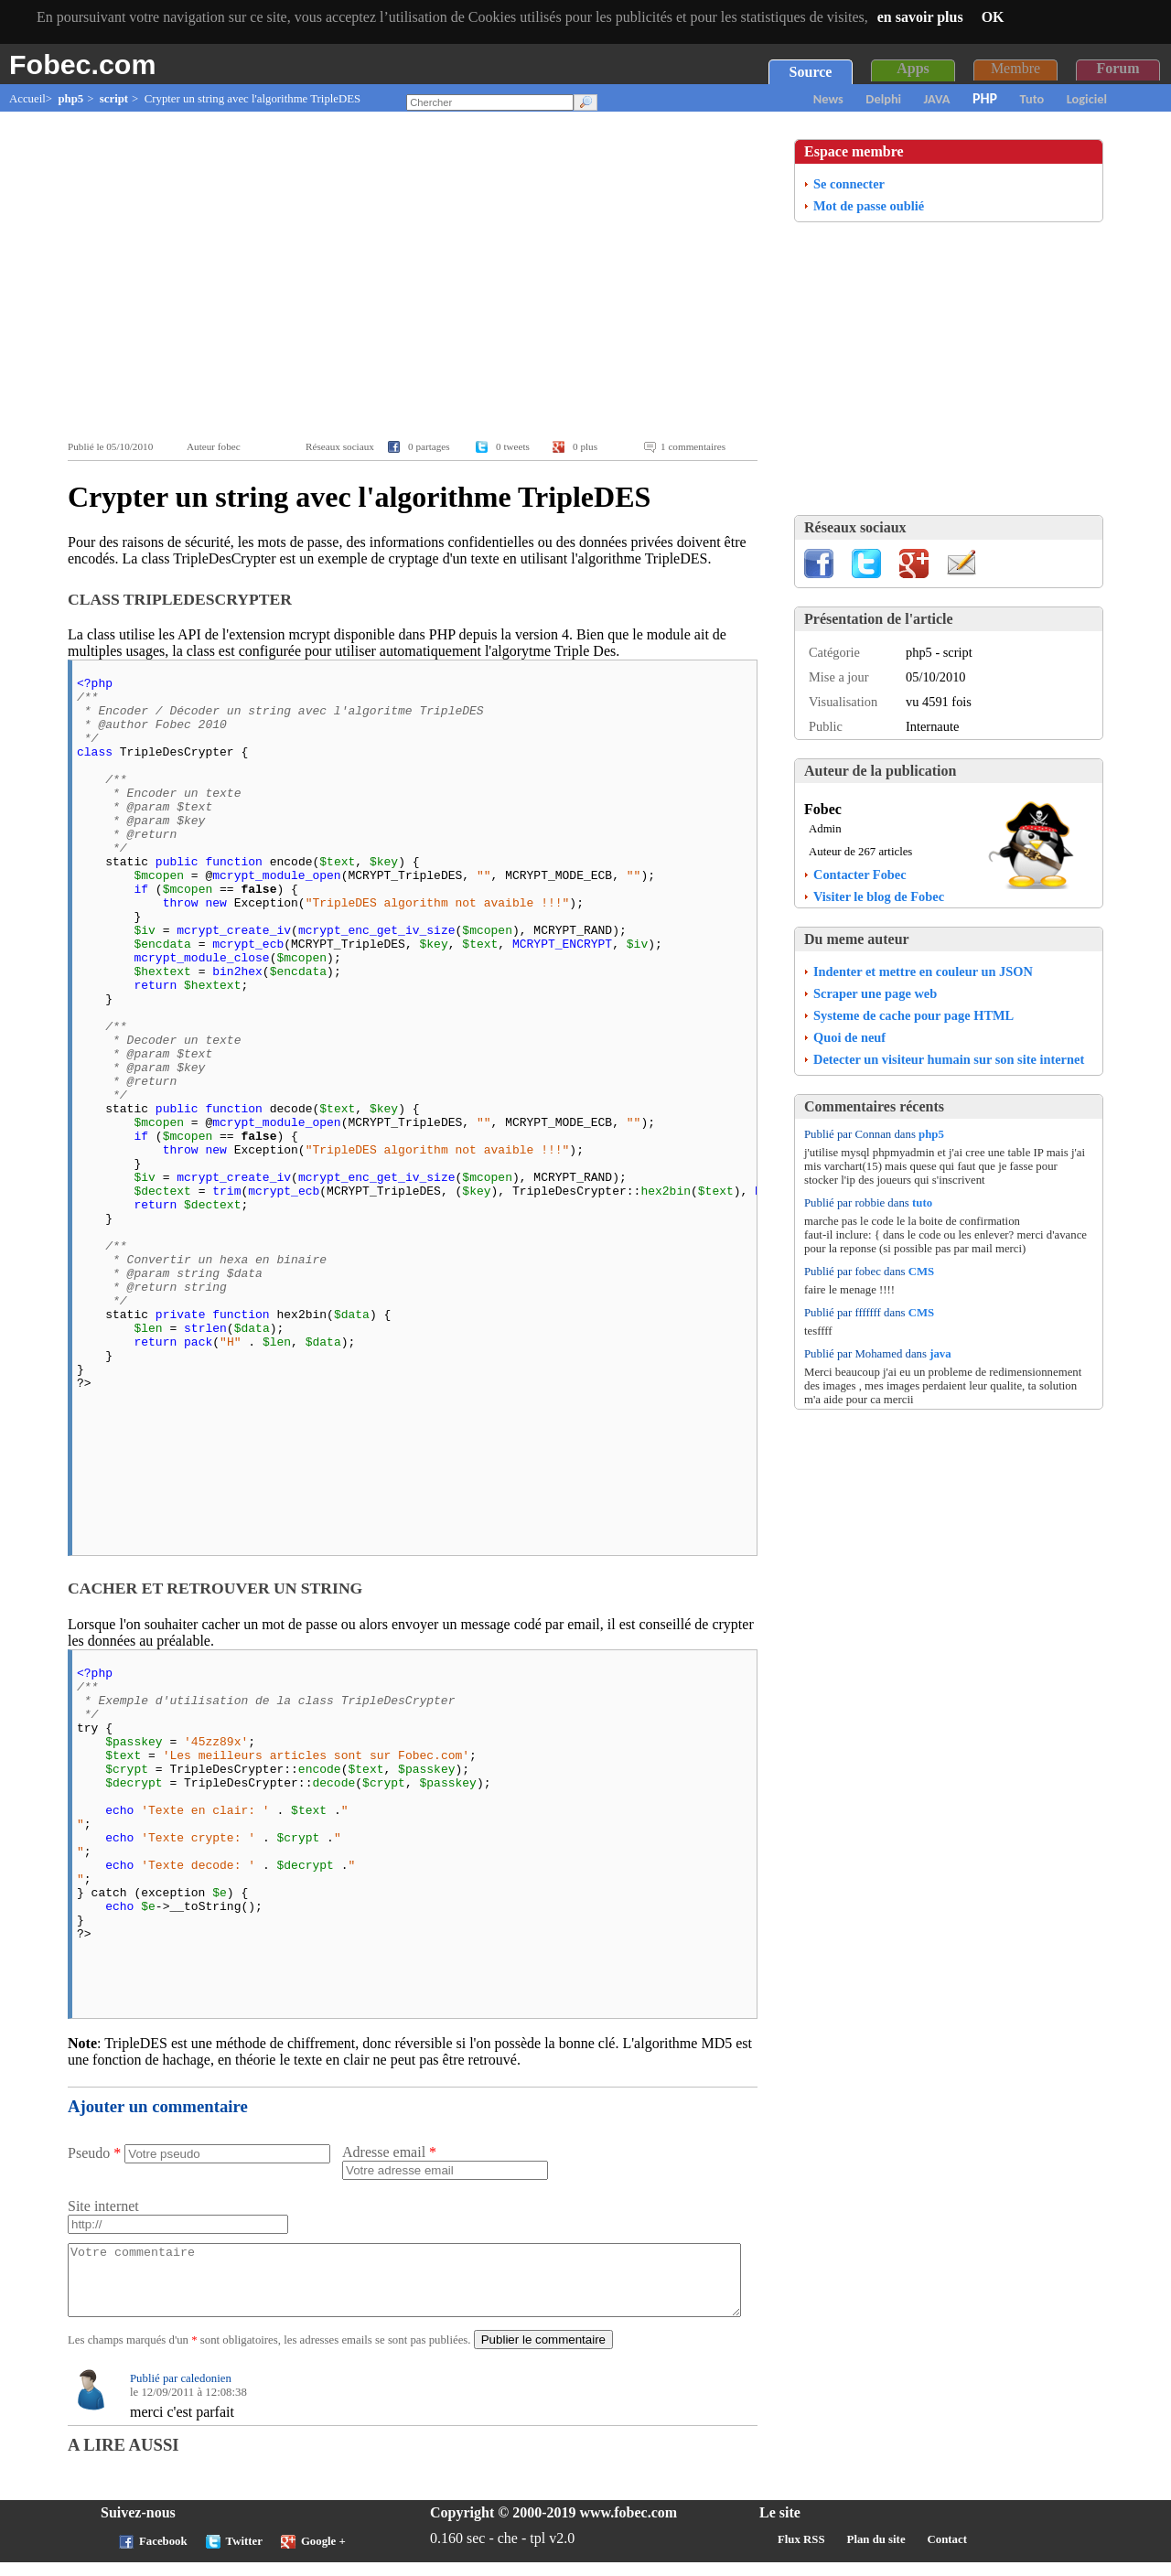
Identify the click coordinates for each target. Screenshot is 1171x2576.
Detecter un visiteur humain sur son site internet (948, 1059)
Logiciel (1087, 99)
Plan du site (876, 2553)
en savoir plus (920, 17)
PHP (984, 98)
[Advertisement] (417, 276)
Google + (323, 2555)
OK (993, 17)
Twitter (244, 2555)
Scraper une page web (875, 993)
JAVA (937, 99)
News (828, 99)
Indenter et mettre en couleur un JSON (923, 971)
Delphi (883, 99)
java (940, 1353)
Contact (947, 2553)
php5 (70, 98)
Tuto (1032, 99)
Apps (913, 68)
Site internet (103, 2206)
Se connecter (849, 184)
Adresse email (389, 2152)
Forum (1117, 68)
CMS (921, 1271)
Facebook (163, 2555)
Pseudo (94, 2153)
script (114, 98)
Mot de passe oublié (868, 206)
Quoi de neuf (849, 1037)
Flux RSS (801, 2553)
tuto (922, 1203)
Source (811, 72)
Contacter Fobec (860, 874)
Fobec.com (82, 64)
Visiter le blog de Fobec (878, 896)
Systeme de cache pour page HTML (913, 1015)
